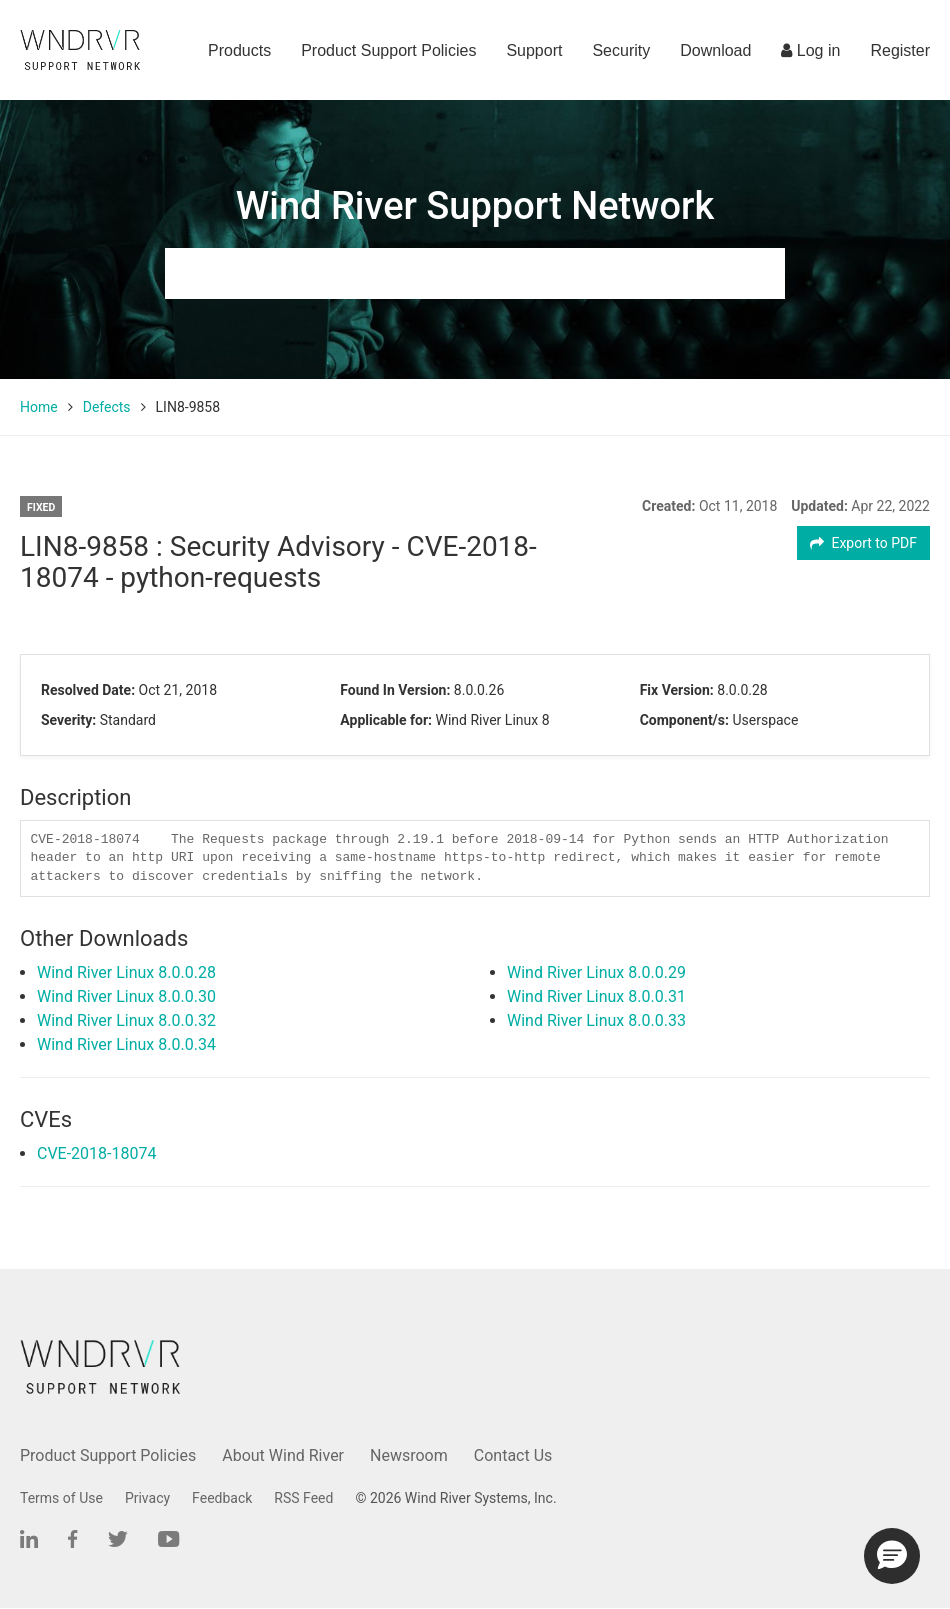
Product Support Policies (388, 50)
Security (621, 50)
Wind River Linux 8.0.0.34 (126, 1044)
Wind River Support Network (475, 206)
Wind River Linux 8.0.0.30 (126, 996)
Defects (107, 407)
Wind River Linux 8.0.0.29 (596, 972)
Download (715, 50)
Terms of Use (61, 1498)
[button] (892, 1556)
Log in (810, 50)
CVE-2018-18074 (96, 1153)
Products (239, 50)
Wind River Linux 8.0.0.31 (596, 996)
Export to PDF (863, 543)
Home (39, 407)
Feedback (222, 1498)
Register (900, 50)
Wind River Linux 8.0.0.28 (126, 972)
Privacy (147, 1498)
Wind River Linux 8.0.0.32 (126, 1020)
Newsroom (409, 1455)
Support (534, 50)
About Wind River (283, 1455)
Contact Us (513, 1455)
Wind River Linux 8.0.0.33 (596, 1020)
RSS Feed (303, 1498)
